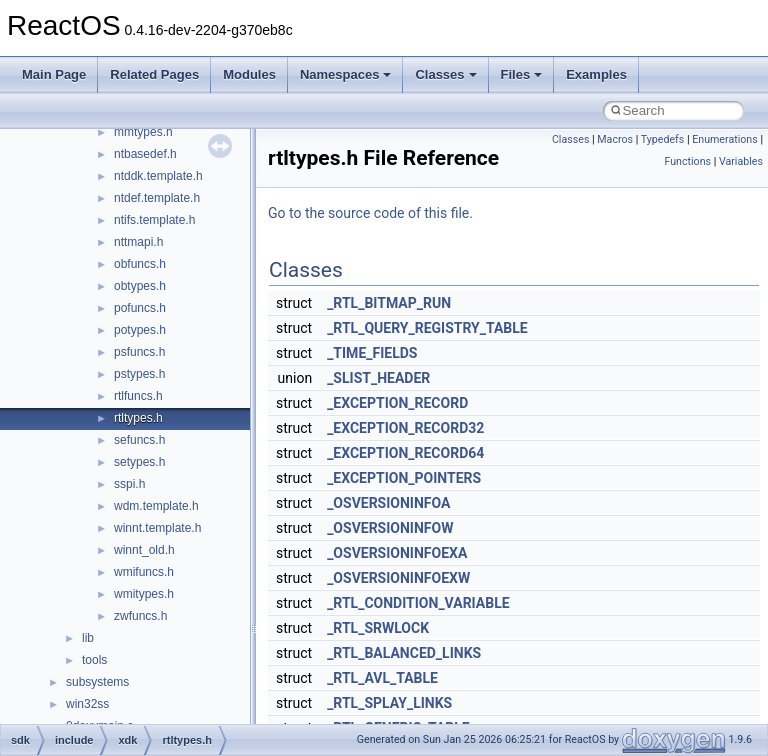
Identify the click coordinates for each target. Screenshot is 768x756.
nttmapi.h (138, 242)
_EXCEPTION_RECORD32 (405, 428)
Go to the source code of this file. (370, 213)
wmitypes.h (144, 594)
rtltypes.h (138, 418)
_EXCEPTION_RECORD (397, 403)
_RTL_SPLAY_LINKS (389, 703)
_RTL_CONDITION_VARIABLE (418, 603)
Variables (741, 161)
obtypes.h (140, 286)
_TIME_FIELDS (372, 353)
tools (94, 660)
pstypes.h (139, 374)
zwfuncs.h (140, 616)
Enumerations (725, 139)
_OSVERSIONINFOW (390, 528)
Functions (687, 161)
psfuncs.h (139, 352)
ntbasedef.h (145, 154)
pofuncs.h (140, 308)
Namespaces (346, 74)
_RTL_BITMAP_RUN (389, 303)
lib (88, 638)
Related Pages (154, 74)
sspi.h (129, 484)
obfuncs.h (140, 264)
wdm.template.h (156, 506)
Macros (615, 139)
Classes (445, 74)
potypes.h (140, 330)
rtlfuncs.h (138, 396)
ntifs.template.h (154, 220)
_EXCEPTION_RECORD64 (405, 453)
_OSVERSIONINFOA (388, 503)
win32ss (87, 704)
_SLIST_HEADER (378, 378)
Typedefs (663, 139)
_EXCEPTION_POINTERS (404, 478)
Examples (596, 74)
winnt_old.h (144, 550)
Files (522, 74)
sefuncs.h (139, 440)
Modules (249, 74)
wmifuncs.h (144, 572)
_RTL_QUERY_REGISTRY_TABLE (427, 328)
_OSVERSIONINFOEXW (398, 578)
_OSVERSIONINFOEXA (397, 553)
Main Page (54, 74)
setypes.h (139, 462)
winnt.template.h (157, 528)
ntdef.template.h (157, 198)
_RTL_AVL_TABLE (382, 678)
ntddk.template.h (158, 176)
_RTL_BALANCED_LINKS (404, 653)
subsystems (97, 682)
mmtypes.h (143, 132)
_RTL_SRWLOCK (378, 628)
